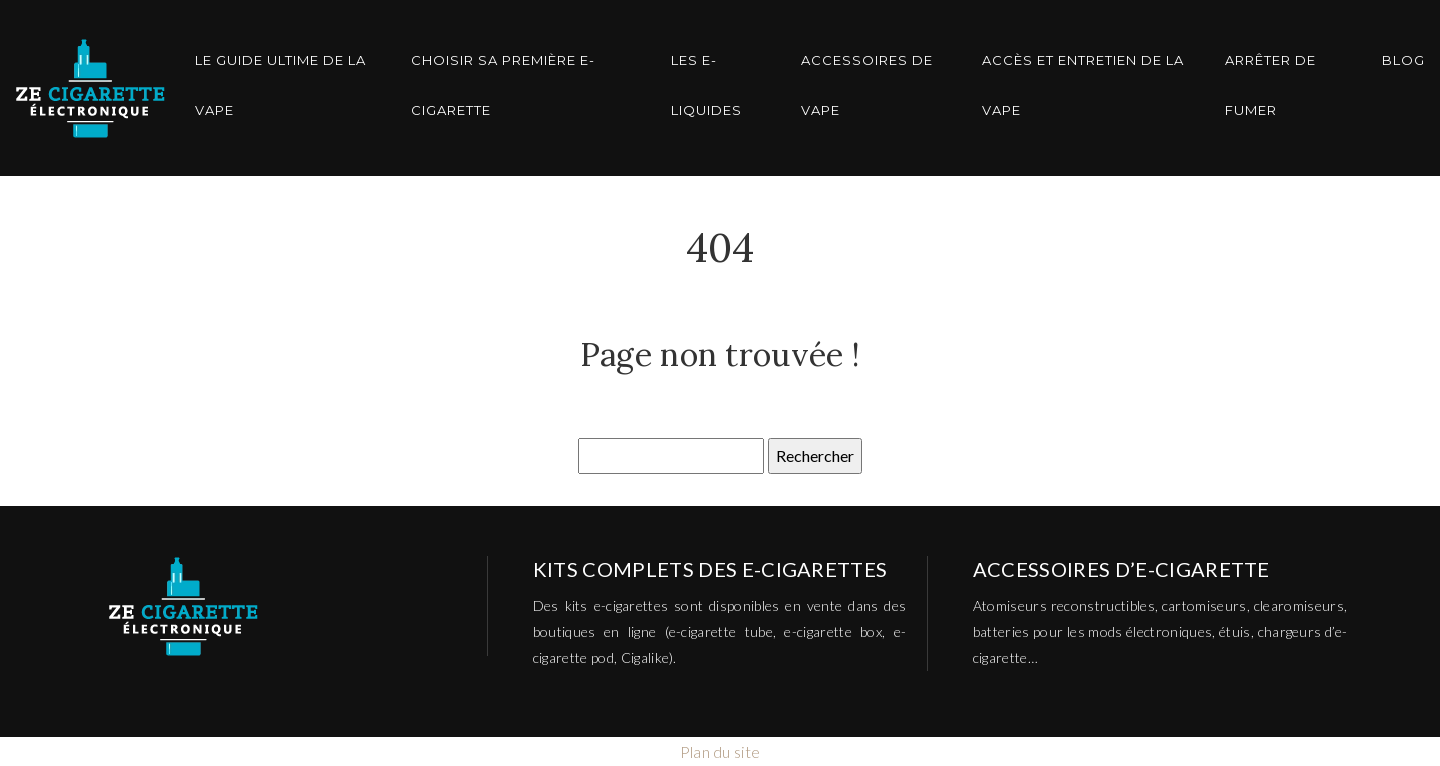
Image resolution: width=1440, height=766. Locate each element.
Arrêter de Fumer (1270, 85)
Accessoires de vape (867, 85)
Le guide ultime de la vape (280, 85)
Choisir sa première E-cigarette (503, 85)
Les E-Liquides (706, 85)
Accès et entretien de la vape (1083, 85)
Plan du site (720, 751)
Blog (1403, 60)
